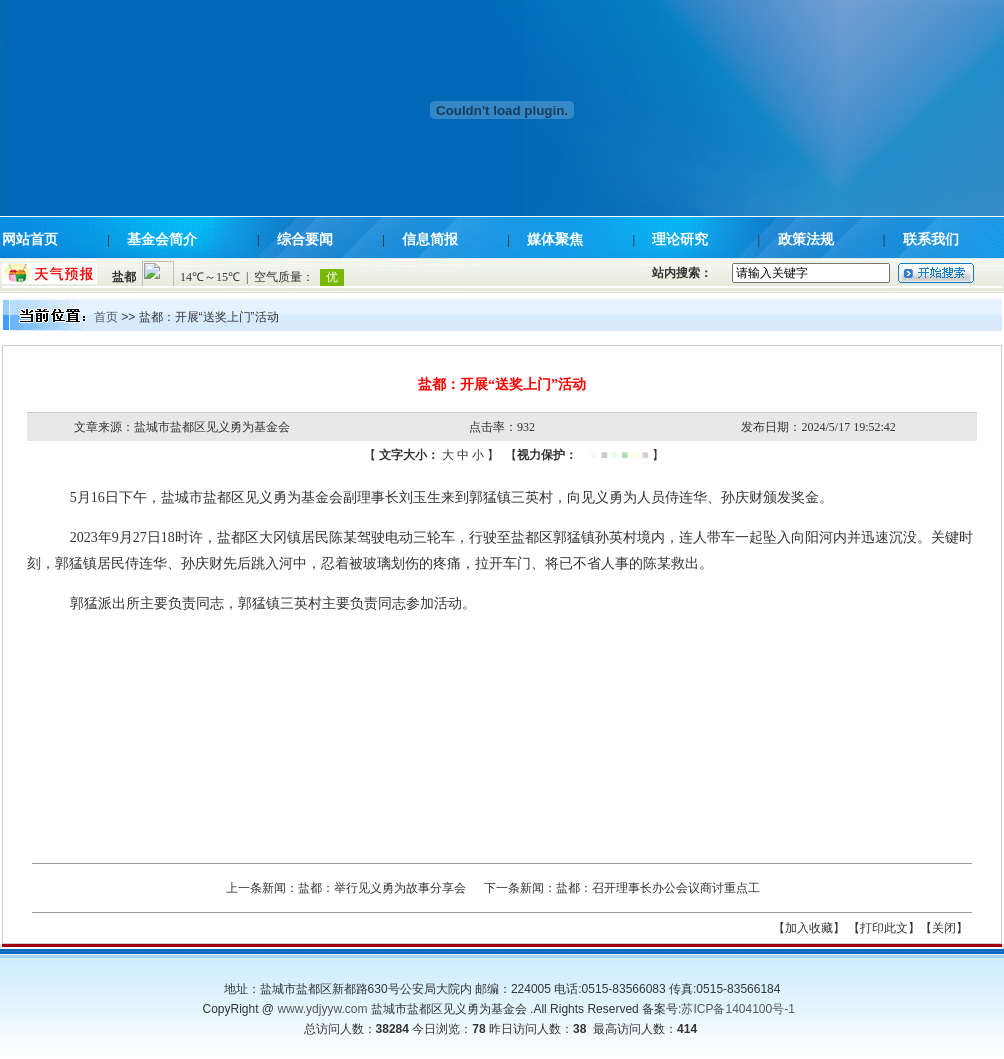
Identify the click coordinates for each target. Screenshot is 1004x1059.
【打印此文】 (884, 928)
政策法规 (806, 239)
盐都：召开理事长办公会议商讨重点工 (658, 888)
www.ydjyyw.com (322, 1009)
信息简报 (430, 239)
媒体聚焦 (555, 239)
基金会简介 (162, 239)
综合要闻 (305, 239)
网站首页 (30, 239)
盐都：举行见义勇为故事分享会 (382, 888)
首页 (106, 317)
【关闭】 (944, 928)
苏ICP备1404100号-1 (737, 1009)
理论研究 (680, 239)
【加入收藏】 (809, 928)
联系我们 (931, 239)
